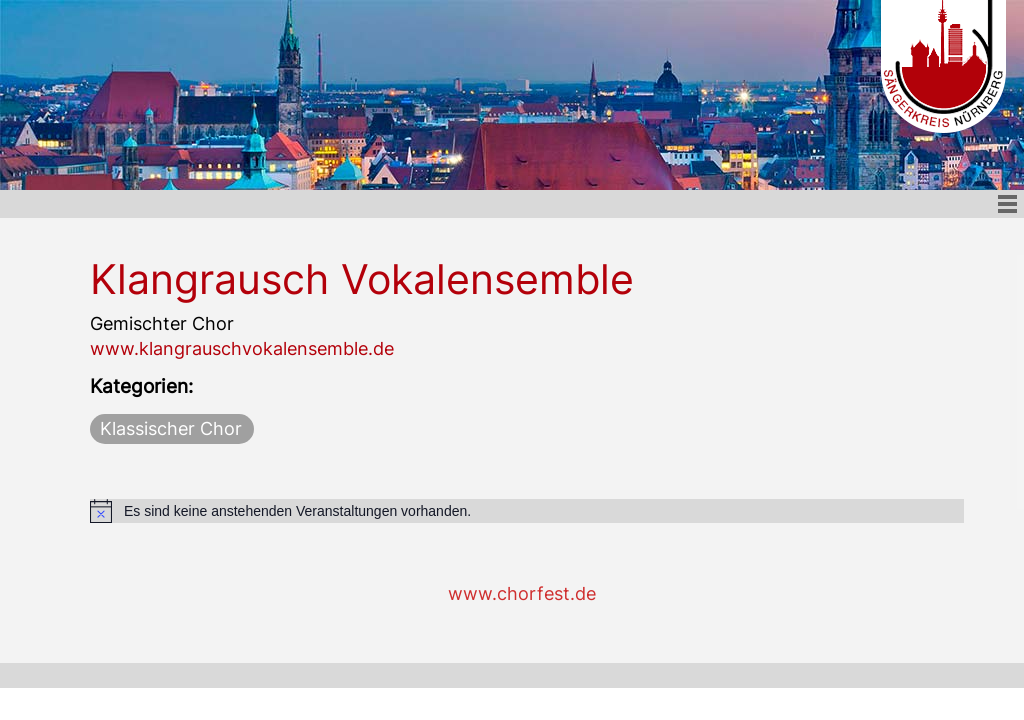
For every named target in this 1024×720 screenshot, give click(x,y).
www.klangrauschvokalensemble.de (242, 348)
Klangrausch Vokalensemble (362, 279)
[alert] (527, 511)
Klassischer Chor (171, 428)
